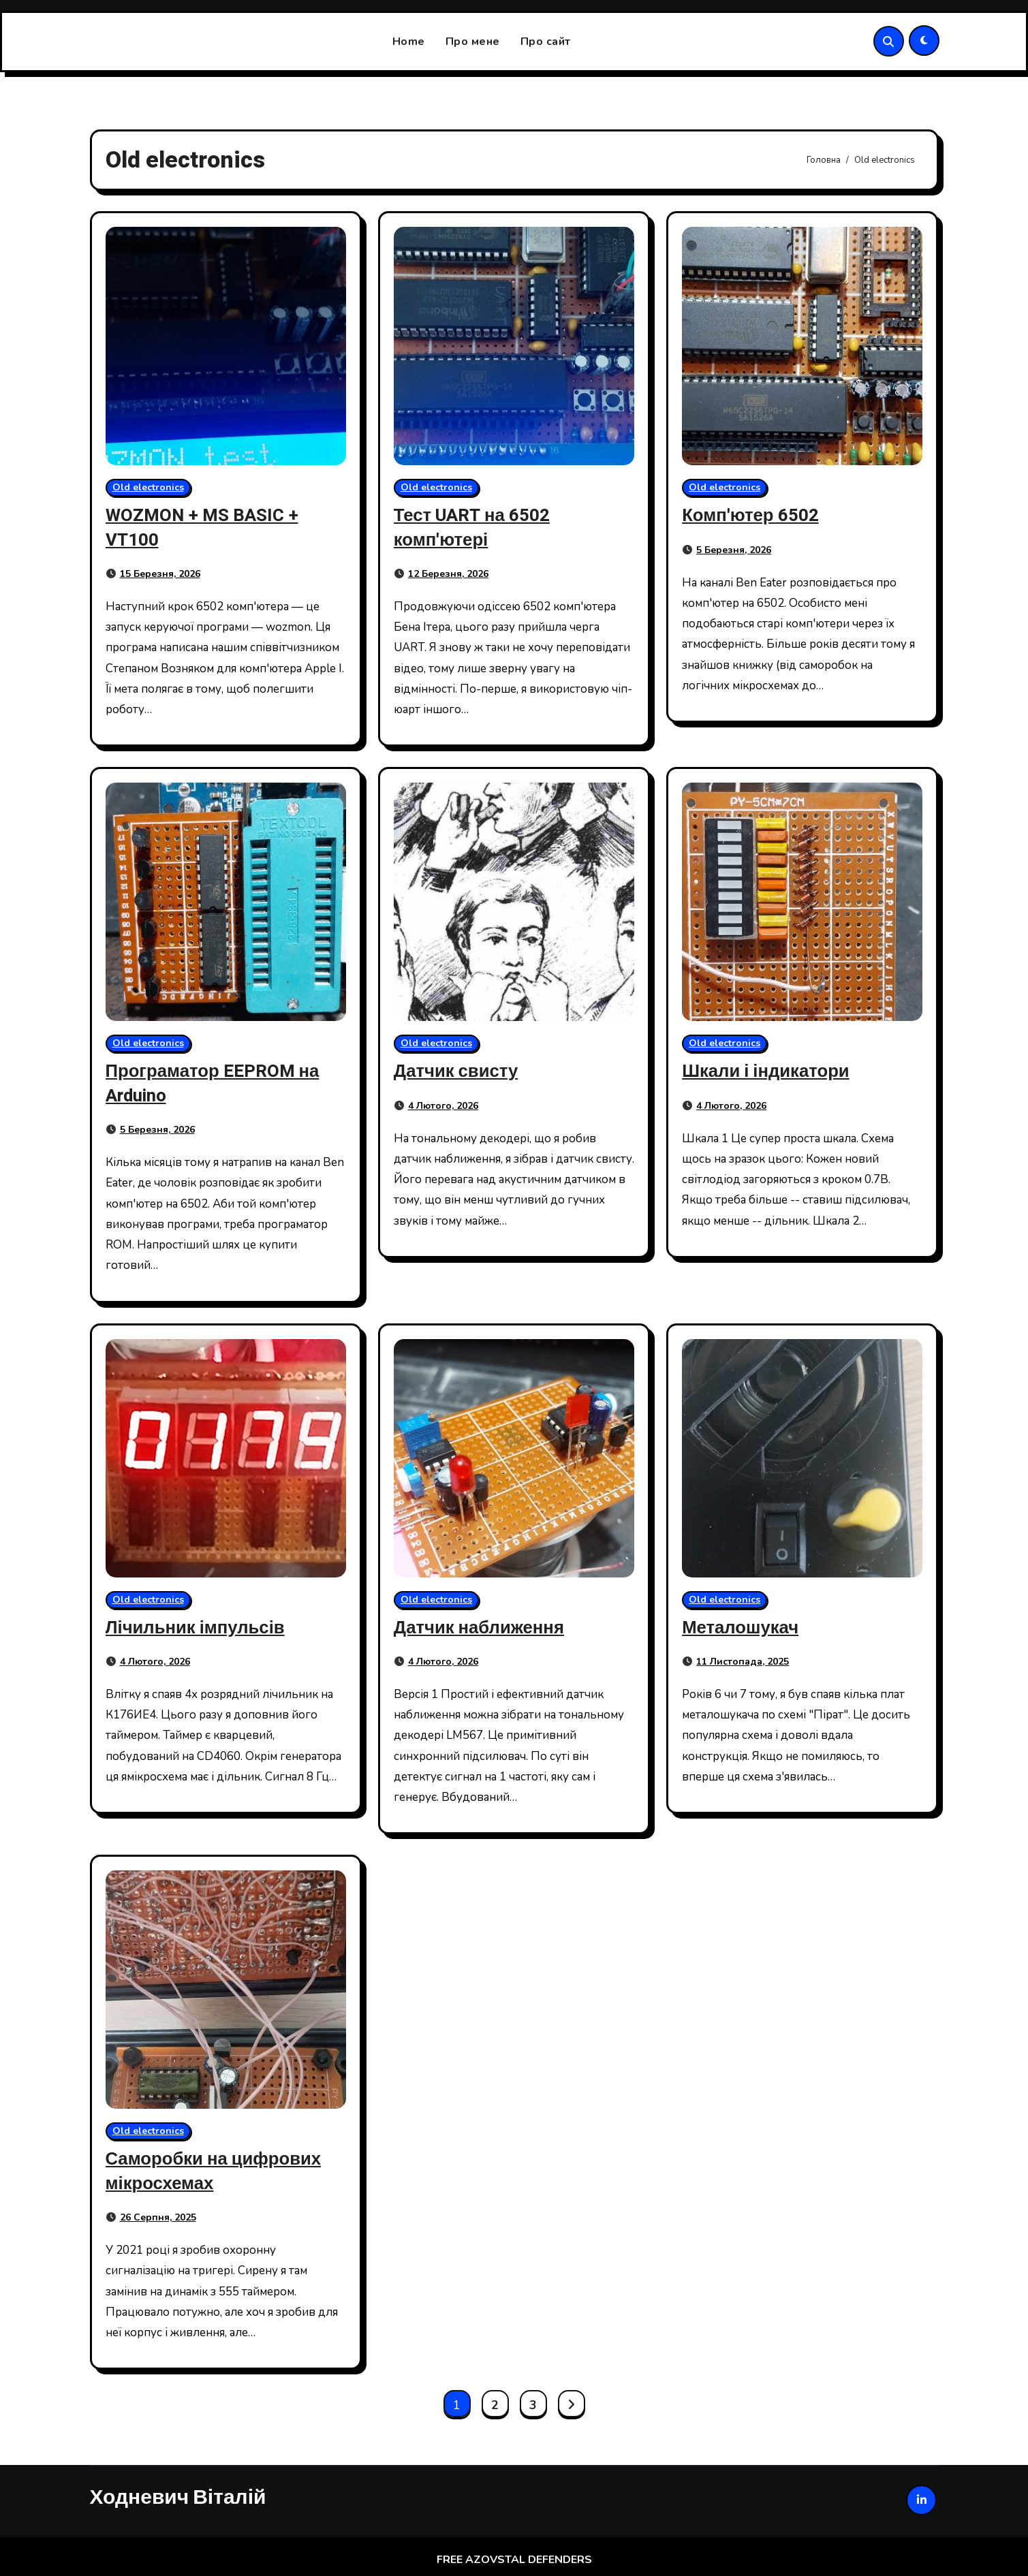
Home (408, 41)
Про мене (473, 41)
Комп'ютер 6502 (754, 515)
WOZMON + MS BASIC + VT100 (207, 527)
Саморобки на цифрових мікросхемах (219, 2170)
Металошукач (743, 1626)
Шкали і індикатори (770, 1071)
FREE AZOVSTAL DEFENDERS (514, 2559)
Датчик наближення (484, 1626)
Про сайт (545, 41)
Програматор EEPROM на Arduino (218, 1083)
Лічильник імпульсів (200, 1626)
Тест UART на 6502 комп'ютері (476, 527)
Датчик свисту (459, 1071)
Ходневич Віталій (178, 2495)
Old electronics (148, 487)
